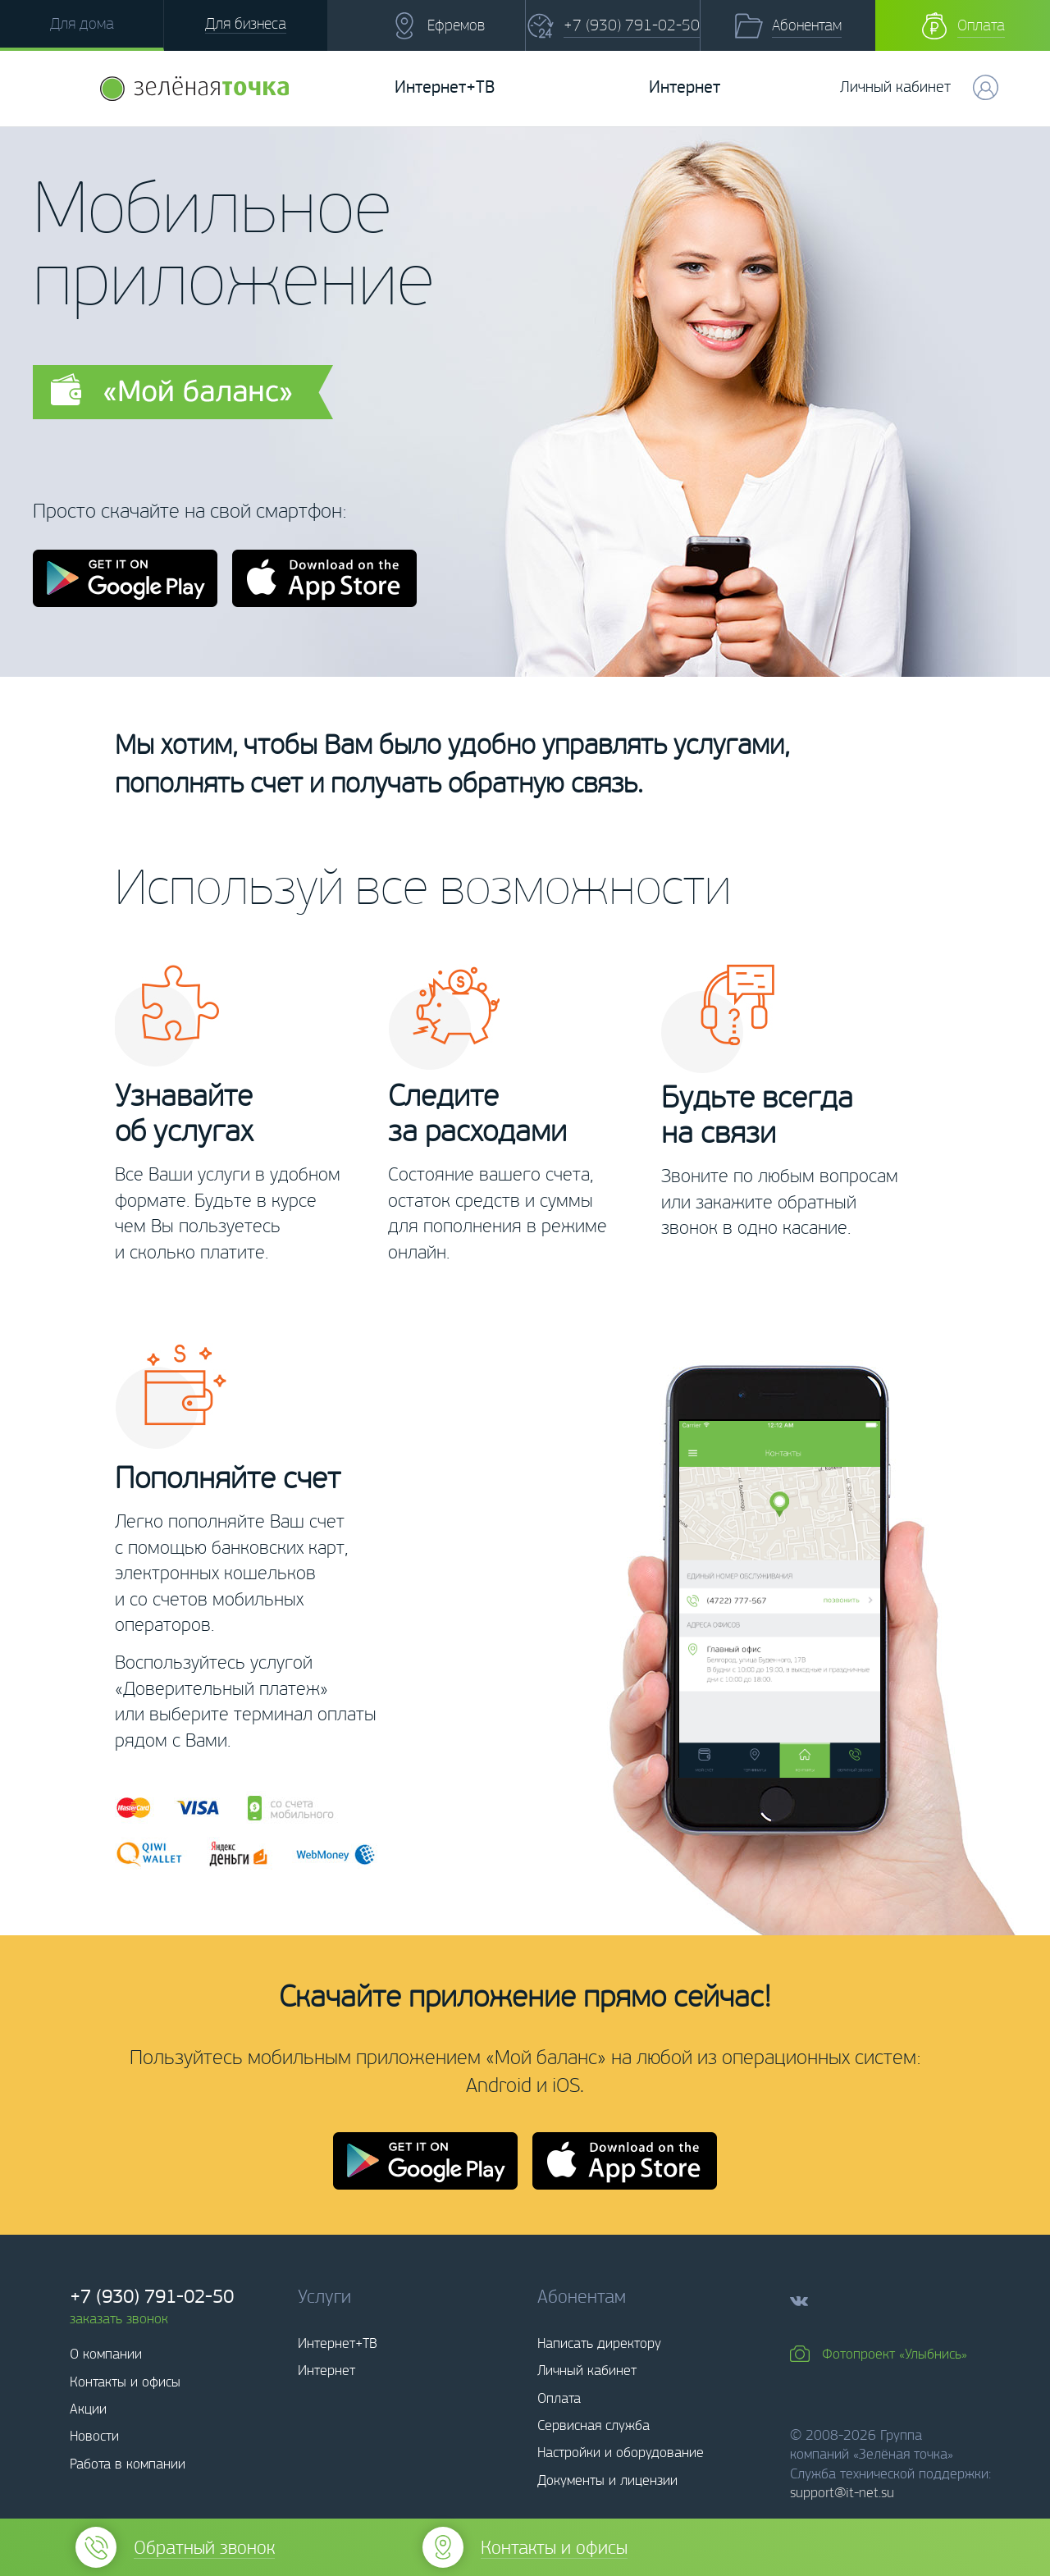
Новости (94, 2436)
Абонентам (807, 25)
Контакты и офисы (125, 2381)
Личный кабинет (587, 2370)
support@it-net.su (842, 2492)
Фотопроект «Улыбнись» (894, 2353)
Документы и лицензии (607, 2480)
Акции (88, 2408)
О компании (106, 2353)
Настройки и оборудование (620, 2452)
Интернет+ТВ (445, 86)
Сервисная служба (593, 2425)
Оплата (981, 25)
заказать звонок (119, 2318)
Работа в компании (127, 2463)
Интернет (684, 86)
